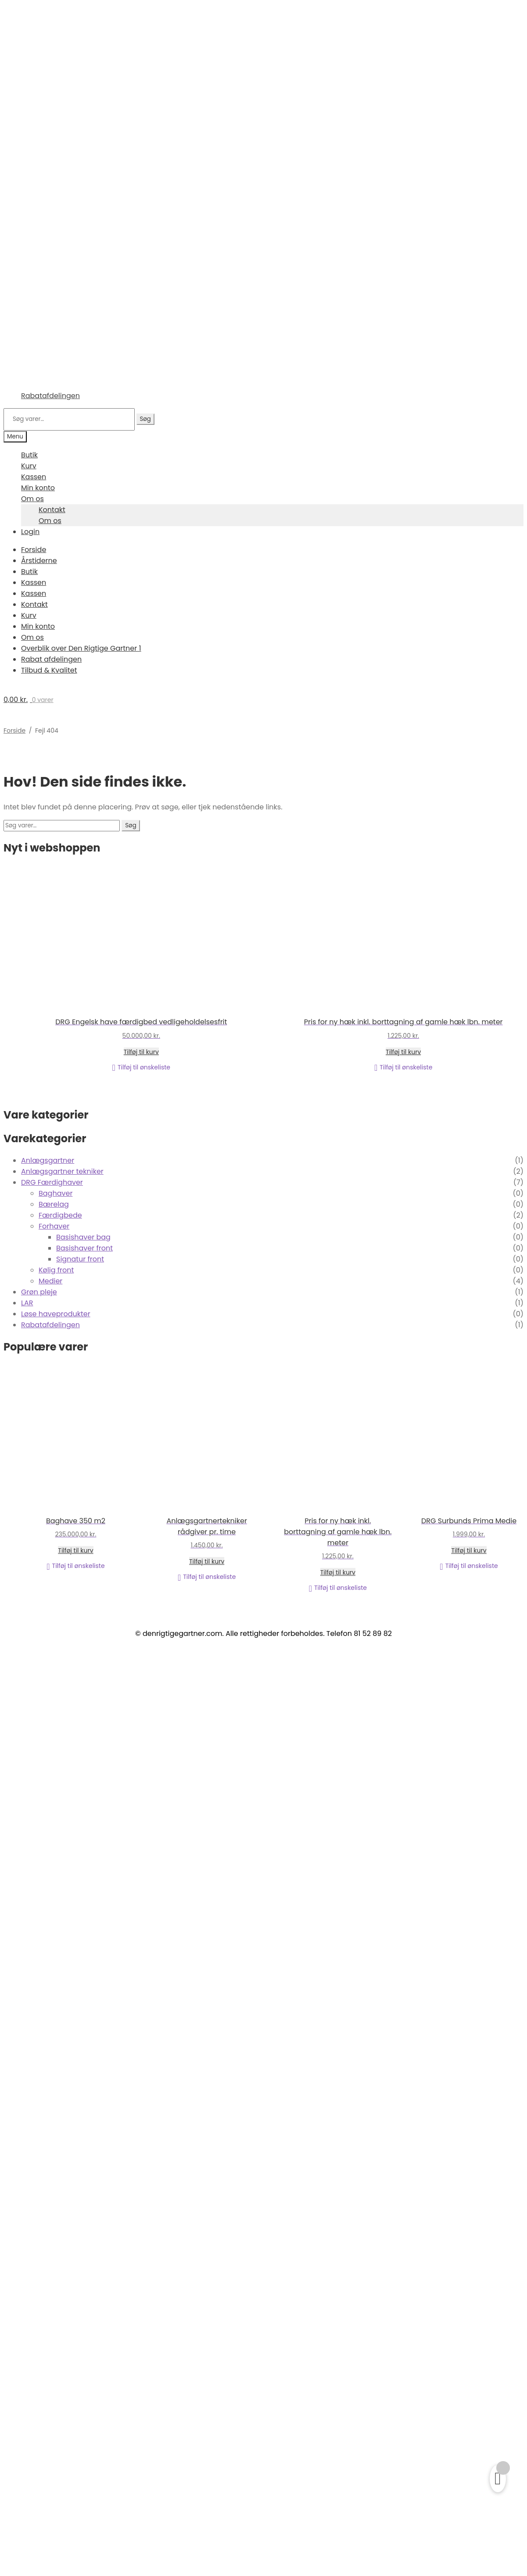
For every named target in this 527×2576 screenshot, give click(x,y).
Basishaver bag (83, 1237)
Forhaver (54, 1226)
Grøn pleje (39, 1292)
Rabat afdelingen (51, 659)
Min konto (38, 488)
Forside (33, 550)
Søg (145, 419)
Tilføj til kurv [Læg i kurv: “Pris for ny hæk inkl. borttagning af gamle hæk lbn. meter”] (403, 1052)
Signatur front (80, 1259)
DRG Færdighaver (52, 1182)
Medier (50, 1281)
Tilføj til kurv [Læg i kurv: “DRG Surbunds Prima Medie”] (468, 1550)
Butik (29, 455)
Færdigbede (60, 1215)
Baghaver (55, 1193)
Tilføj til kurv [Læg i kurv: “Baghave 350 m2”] (75, 1550)
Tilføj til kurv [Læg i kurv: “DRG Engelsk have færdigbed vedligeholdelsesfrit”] (141, 1052)
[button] (141, 1067)
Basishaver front (84, 1248)
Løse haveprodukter (55, 1314)
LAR (27, 1303)
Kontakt (52, 510)
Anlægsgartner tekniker (62, 1171)
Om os (32, 499)
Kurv (28, 466)
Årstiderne (39, 561)
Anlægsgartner (47, 1160)
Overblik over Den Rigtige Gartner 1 (81, 648)
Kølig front (56, 1270)
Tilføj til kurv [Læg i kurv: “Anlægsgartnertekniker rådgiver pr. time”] (206, 1561)
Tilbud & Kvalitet (49, 670)
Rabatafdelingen (50, 396)
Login (30, 532)
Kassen (33, 477)
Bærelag (54, 1204)
